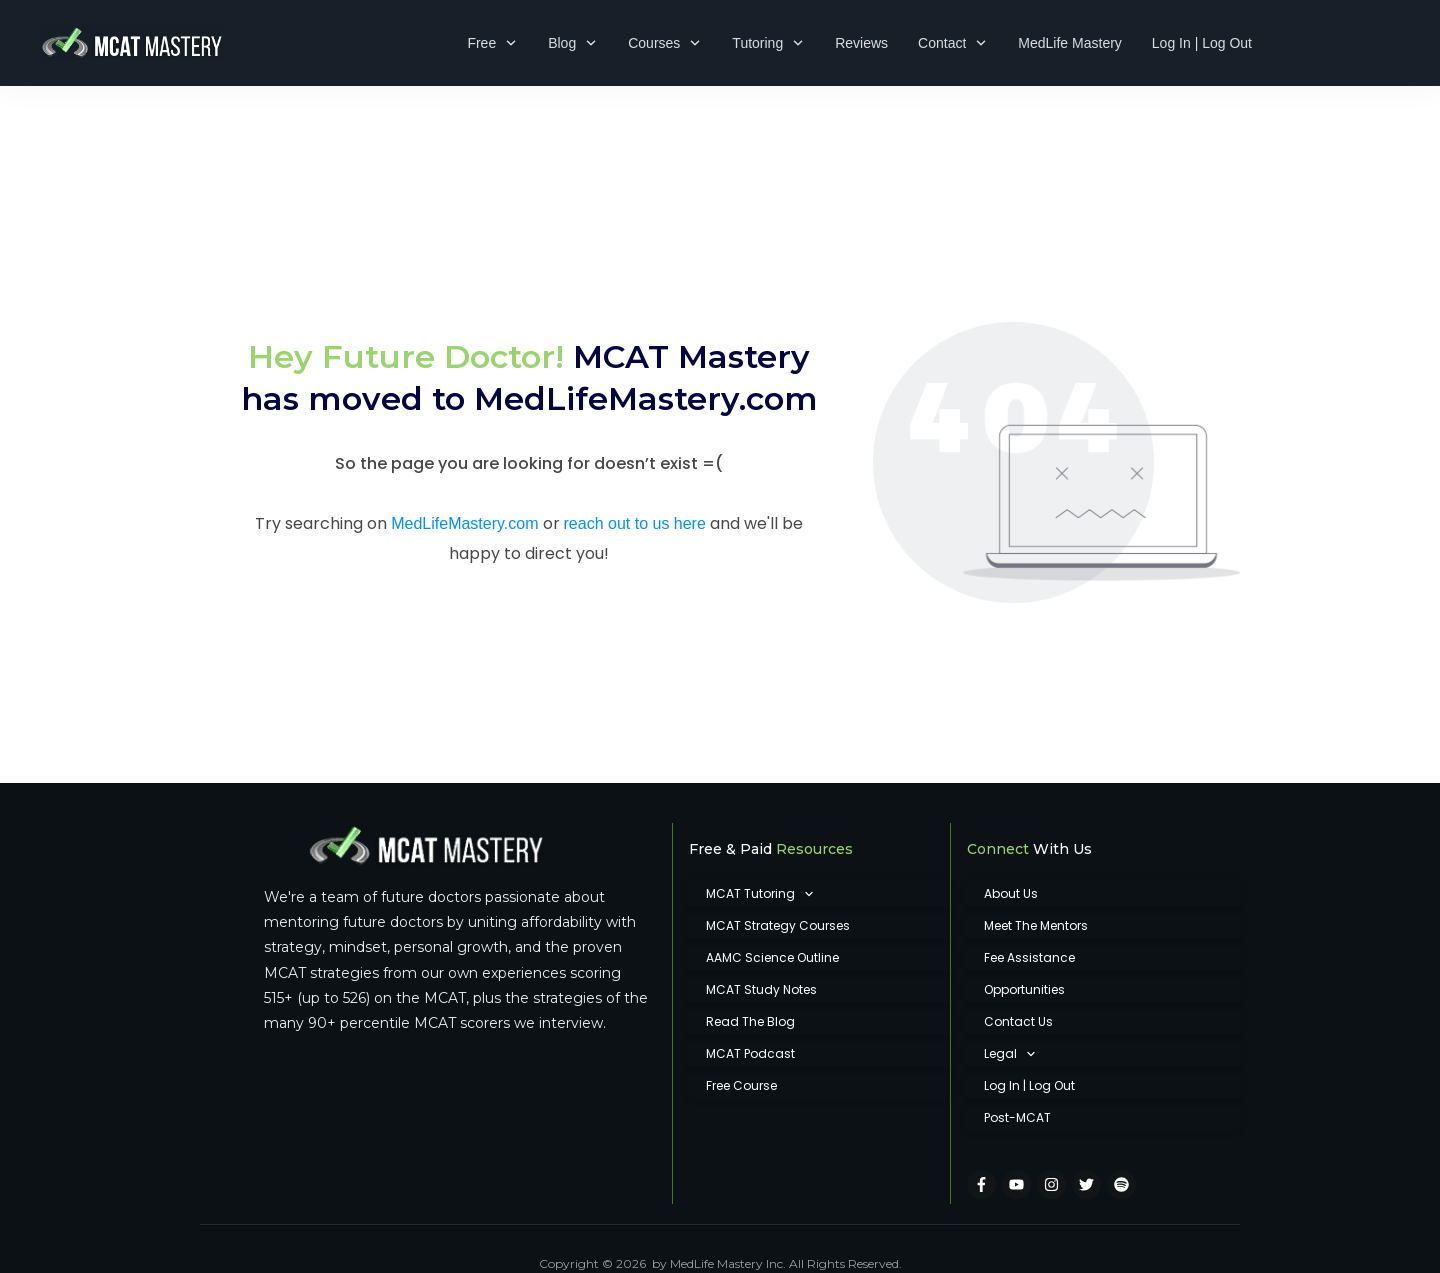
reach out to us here (635, 467)
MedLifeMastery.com (646, 341)
